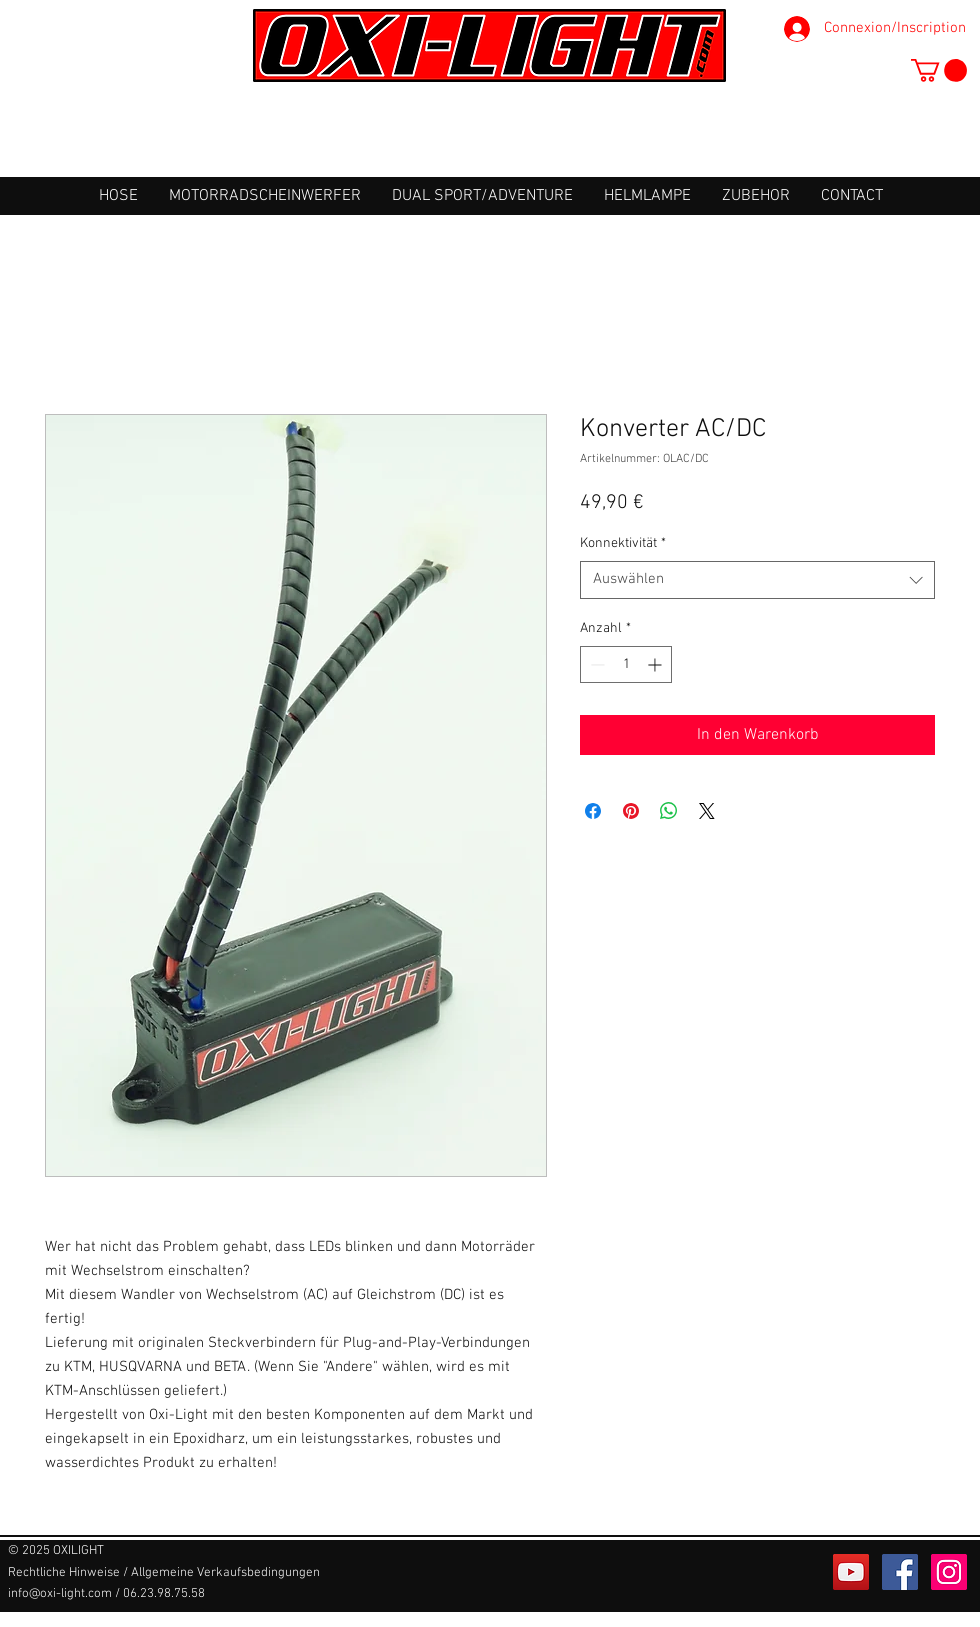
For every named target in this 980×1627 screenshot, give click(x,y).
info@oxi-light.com (60, 1594)
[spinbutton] (626, 664)
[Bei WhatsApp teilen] (669, 811)
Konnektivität (623, 543)
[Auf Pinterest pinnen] (631, 811)
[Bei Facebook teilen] (593, 811)
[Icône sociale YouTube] (851, 1572)
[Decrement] (595, 664)
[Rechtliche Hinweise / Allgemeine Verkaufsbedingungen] (164, 1572)
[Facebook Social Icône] (900, 1572)
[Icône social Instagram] (949, 1572)
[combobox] (757, 580)
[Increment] (656, 664)
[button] (939, 70)
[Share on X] (707, 811)
